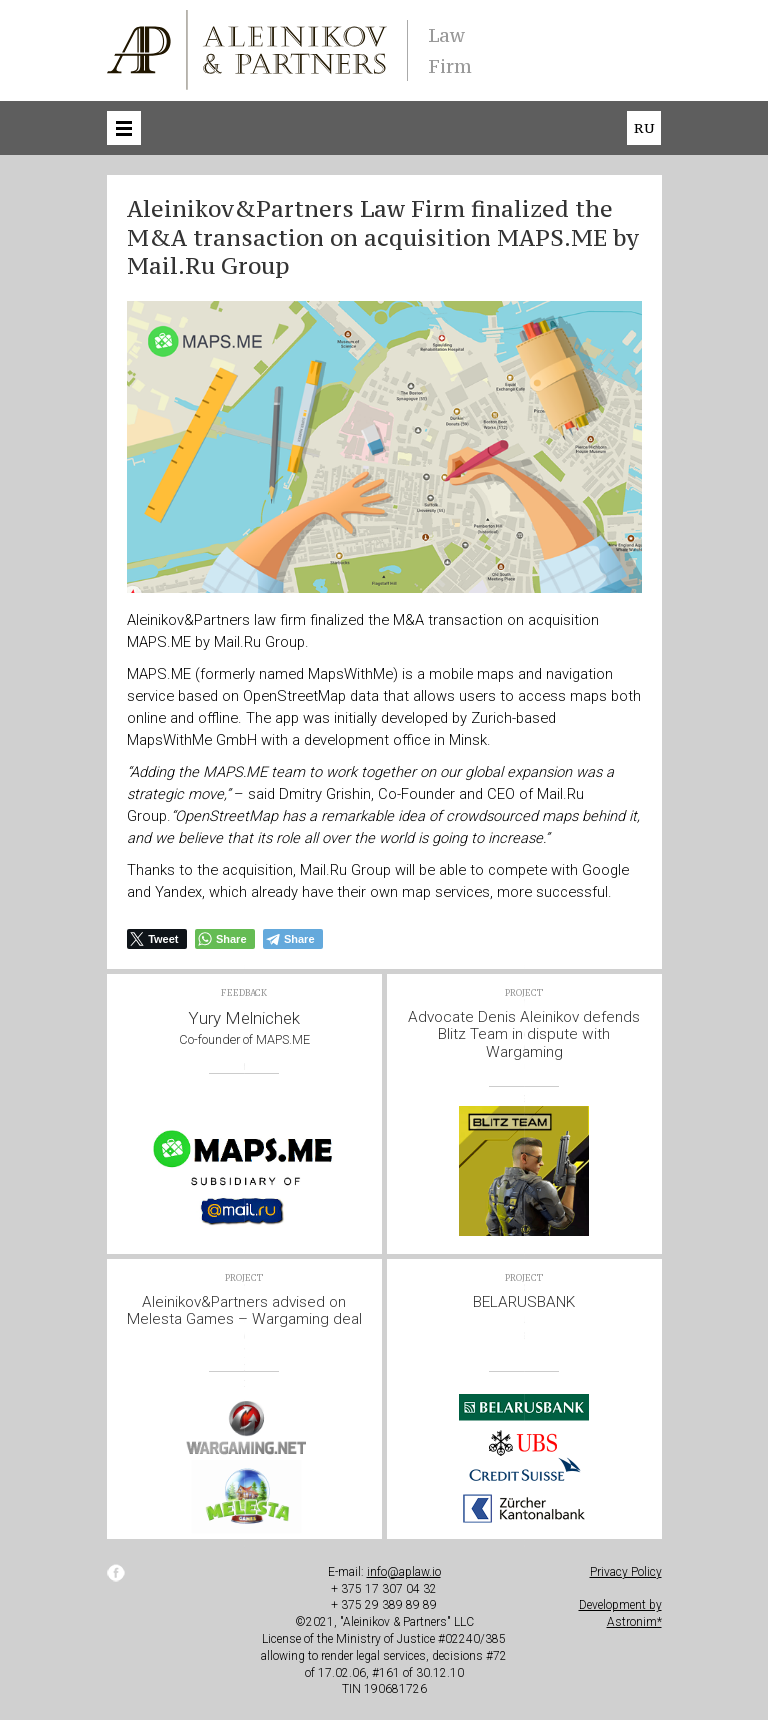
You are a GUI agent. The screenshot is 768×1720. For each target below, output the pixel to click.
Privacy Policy (626, 1572)
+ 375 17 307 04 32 (384, 1589)
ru (644, 128)
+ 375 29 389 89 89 (384, 1605)
